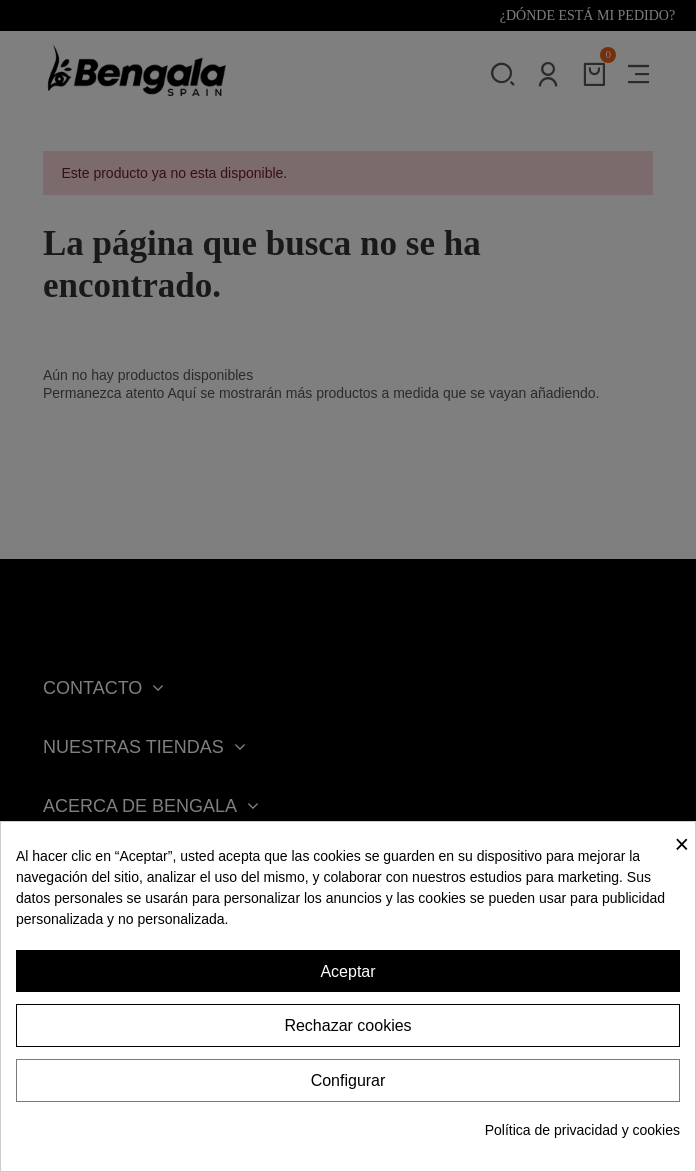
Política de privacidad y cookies (582, 1130)
